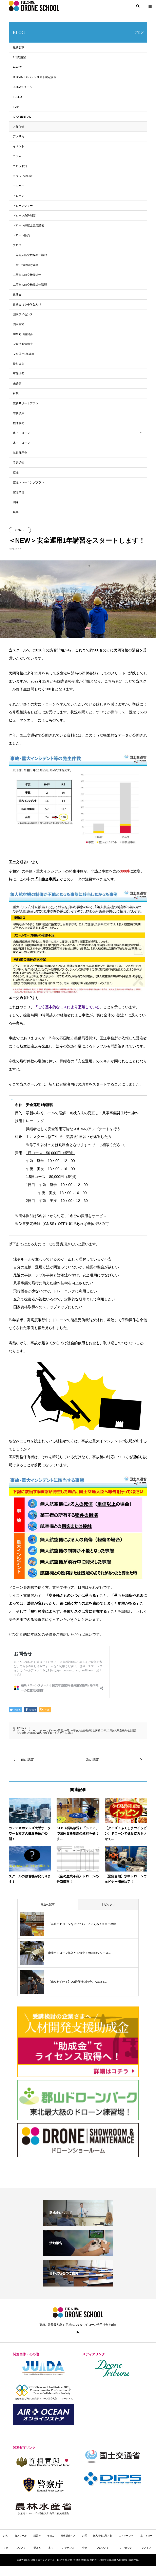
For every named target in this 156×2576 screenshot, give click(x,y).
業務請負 (18, 413)
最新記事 (18, 47)
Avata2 (17, 67)
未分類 (17, 383)
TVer (16, 106)
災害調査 (18, 462)
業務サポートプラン (25, 403)
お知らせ (18, 126)
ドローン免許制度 (24, 215)
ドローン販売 (21, 235)
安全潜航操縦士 (23, 344)
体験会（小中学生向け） (28, 304)
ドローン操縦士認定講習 (28, 225)
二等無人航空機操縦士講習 (30, 284)
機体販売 (18, 423)
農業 (16, 512)
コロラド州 (20, 166)
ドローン (18, 195)
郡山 (70, 1733)
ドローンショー (23, 205)
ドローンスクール (37, 1730)
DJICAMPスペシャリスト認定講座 (34, 77)
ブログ (17, 245)
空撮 (16, 472)
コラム (17, 156)
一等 (66, 1730)
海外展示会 (20, 452)
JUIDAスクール (22, 87)
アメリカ (18, 136)
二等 (103, 1730)
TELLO (17, 96)
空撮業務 (18, 492)
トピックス (108, 1904)
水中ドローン (21, 442)
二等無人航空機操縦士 (27, 274)
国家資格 (18, 324)
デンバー (18, 185)
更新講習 (18, 373)
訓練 (16, 502)
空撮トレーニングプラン (28, 482)
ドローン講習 (55, 1730)
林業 (16, 393)
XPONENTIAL (22, 116)
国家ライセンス (23, 314)
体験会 (17, 294)
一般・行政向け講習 (25, 264)
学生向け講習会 (23, 334)
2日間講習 (19, 57)
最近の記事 (48, 1904)
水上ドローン (80, 433)
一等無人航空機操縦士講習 (30, 255)
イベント (18, 146)
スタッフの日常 (23, 176)
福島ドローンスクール (55, 1733)
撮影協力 (18, 363)
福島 (38, 1733)
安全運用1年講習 (23, 353)
